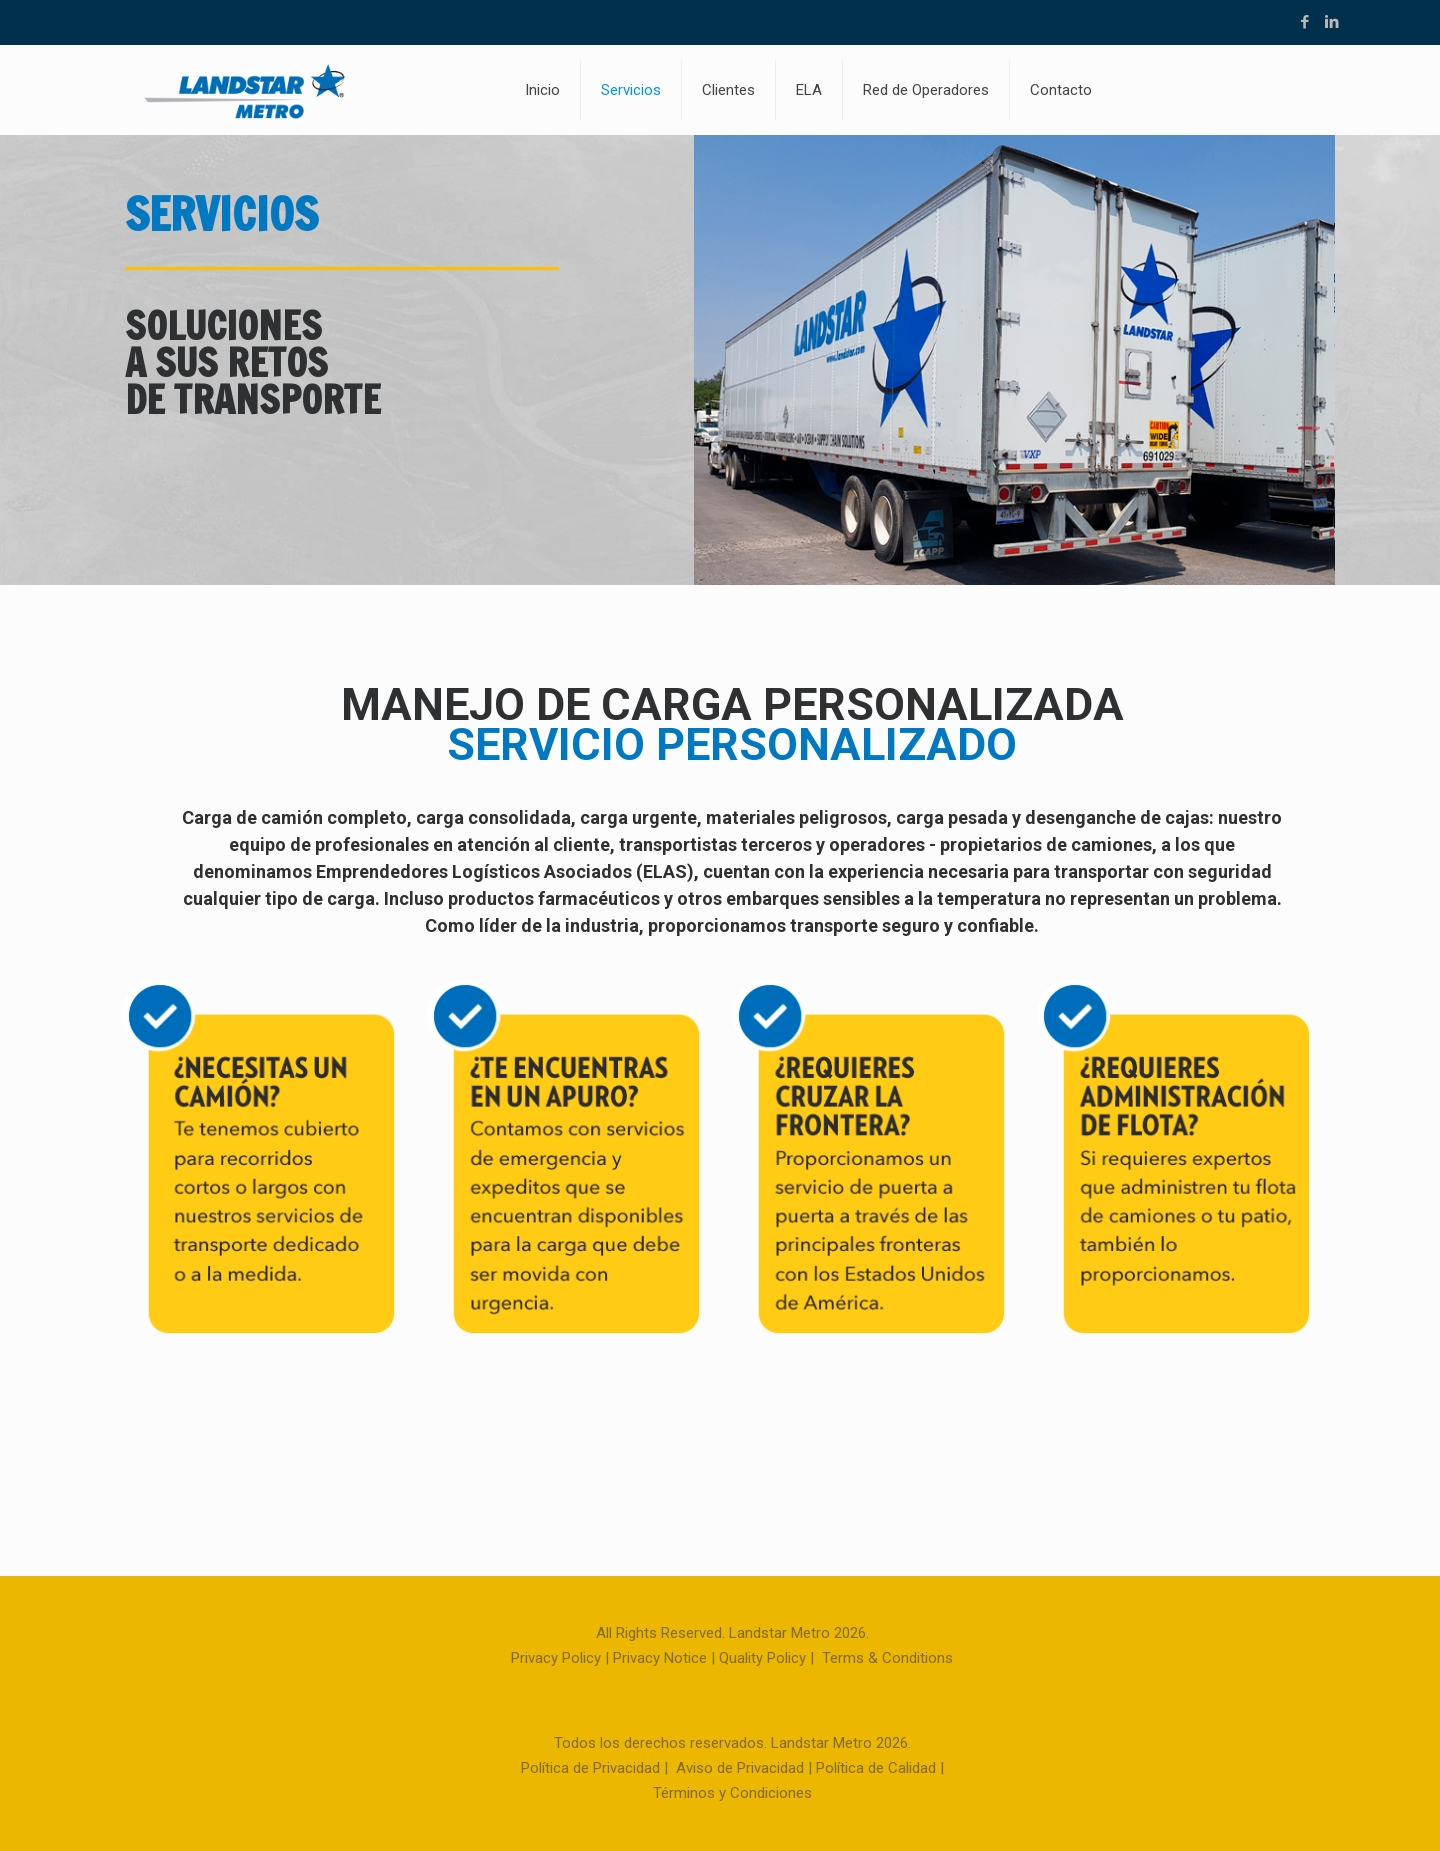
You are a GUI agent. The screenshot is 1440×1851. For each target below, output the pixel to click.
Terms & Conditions (887, 1658)
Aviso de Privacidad (740, 1768)
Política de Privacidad (590, 1768)
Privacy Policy (556, 1658)
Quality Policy (762, 1658)
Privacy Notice (660, 1658)
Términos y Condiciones (732, 1793)
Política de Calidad (876, 1768)
